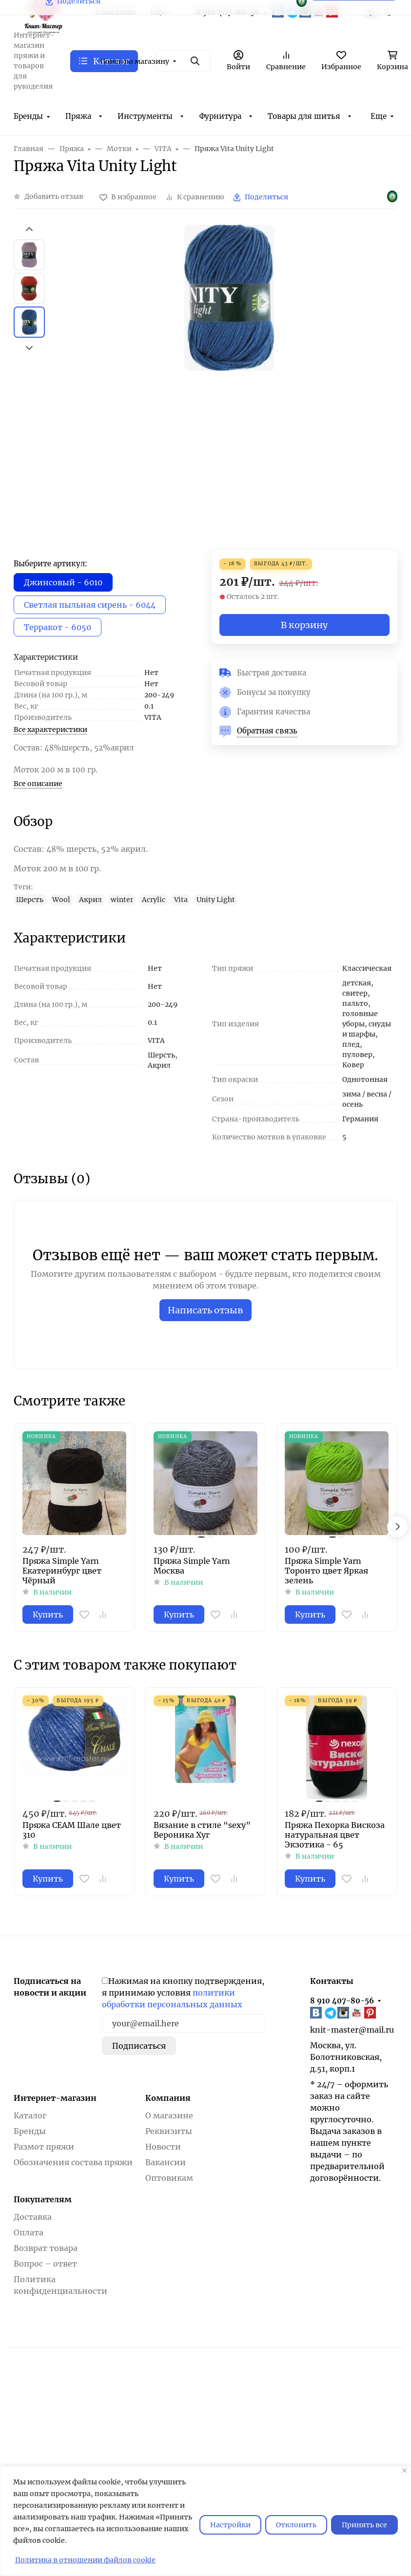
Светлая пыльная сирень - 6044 (90, 605)
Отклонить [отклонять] (296, 2524)
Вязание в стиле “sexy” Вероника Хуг (202, 1830)
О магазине (169, 2115)
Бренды (28, 116)
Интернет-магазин (55, 2098)
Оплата (28, 2232)
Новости (163, 2147)
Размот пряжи (44, 2147)
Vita (181, 899)
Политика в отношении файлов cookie (85, 2560)
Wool (61, 899)
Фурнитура (220, 116)
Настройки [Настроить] (230, 2524)
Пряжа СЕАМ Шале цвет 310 (71, 1830)
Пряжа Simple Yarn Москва (192, 1566)
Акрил (90, 899)
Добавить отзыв (53, 196)
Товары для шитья (304, 116)
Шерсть (29, 899)
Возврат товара (46, 2248)
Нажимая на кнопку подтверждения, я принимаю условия (183, 1992)
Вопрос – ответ (45, 2263)
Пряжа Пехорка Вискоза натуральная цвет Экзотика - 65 (335, 1834)
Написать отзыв (205, 1310)
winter (122, 899)
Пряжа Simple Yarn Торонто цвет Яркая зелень (326, 1570)
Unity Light (215, 899)
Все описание (38, 783)
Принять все (364, 2524)
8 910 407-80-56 (342, 2000)
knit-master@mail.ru (352, 2030)
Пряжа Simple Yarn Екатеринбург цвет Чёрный (61, 1570)
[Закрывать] (404, 2470)
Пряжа (78, 116)
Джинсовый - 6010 (63, 582)
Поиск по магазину (134, 61)
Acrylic (153, 899)
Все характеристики (50, 729)
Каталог (30, 2115)
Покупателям (43, 2199)
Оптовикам (169, 2178)
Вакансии (165, 2162)
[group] (228, 388)
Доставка (33, 2217)
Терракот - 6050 (57, 627)
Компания (168, 2098)
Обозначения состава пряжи (73, 2162)
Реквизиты (168, 2131)
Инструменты (145, 116)
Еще (379, 116)
